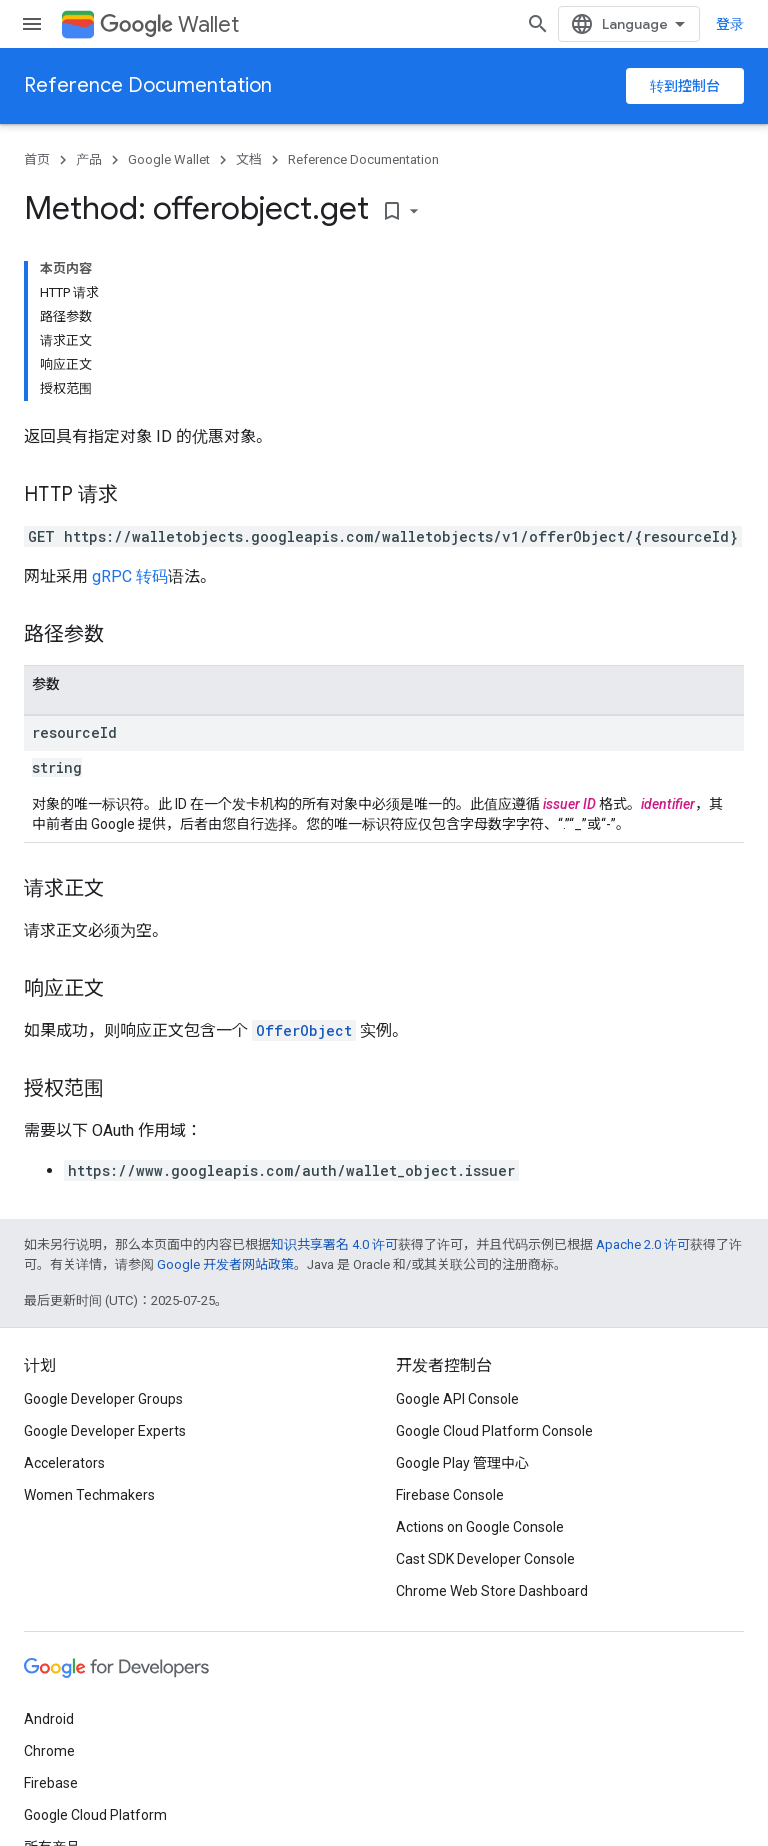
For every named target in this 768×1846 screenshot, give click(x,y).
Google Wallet (169, 159)
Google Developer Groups (103, 1399)
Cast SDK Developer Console (485, 1559)
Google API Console (457, 1399)
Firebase (51, 1783)
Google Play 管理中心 (462, 1463)
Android (49, 1719)
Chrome (49, 1751)
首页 (37, 159)
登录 (730, 24)
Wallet (169, 24)
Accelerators (64, 1463)
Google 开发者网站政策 (225, 1264)
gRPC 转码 (130, 576)
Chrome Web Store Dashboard (492, 1591)
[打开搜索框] (538, 24)
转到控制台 (685, 86)
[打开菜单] (32, 24)
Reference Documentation (148, 85)
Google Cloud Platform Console (494, 1431)
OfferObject (304, 1030)
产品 (89, 159)
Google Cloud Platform (95, 1815)
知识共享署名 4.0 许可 (334, 1244)
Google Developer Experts (105, 1431)
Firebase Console (450, 1495)
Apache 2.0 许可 (643, 1244)
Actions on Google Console (480, 1527)
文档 (249, 159)
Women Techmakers (89, 1495)
